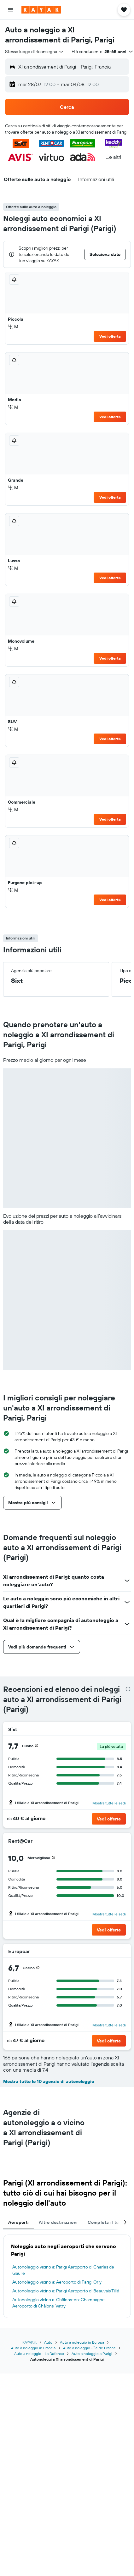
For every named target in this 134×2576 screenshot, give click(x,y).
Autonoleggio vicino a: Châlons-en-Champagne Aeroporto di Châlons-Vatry (58, 2303)
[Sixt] (119, 1729)
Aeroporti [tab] (18, 2222)
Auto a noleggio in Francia (33, 2348)
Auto (48, 2342)
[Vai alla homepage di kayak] (41, 10)
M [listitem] (13, 327)
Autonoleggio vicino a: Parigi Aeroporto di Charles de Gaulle (63, 2270)
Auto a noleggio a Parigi (92, 2353)
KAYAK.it (29, 2342)
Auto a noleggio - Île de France (89, 2348)
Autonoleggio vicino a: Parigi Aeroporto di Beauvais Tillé (65, 2291)
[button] (11, 10)
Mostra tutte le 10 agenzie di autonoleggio (48, 2081)
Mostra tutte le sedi (109, 1803)
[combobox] (34, 51)
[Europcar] (114, 1951)
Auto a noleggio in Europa (82, 2342)
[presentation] (128, 1689)
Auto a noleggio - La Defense (39, 2353)
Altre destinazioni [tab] (58, 2222)
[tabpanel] (67, 2276)
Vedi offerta (110, 336)
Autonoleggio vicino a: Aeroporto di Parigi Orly (57, 2282)
